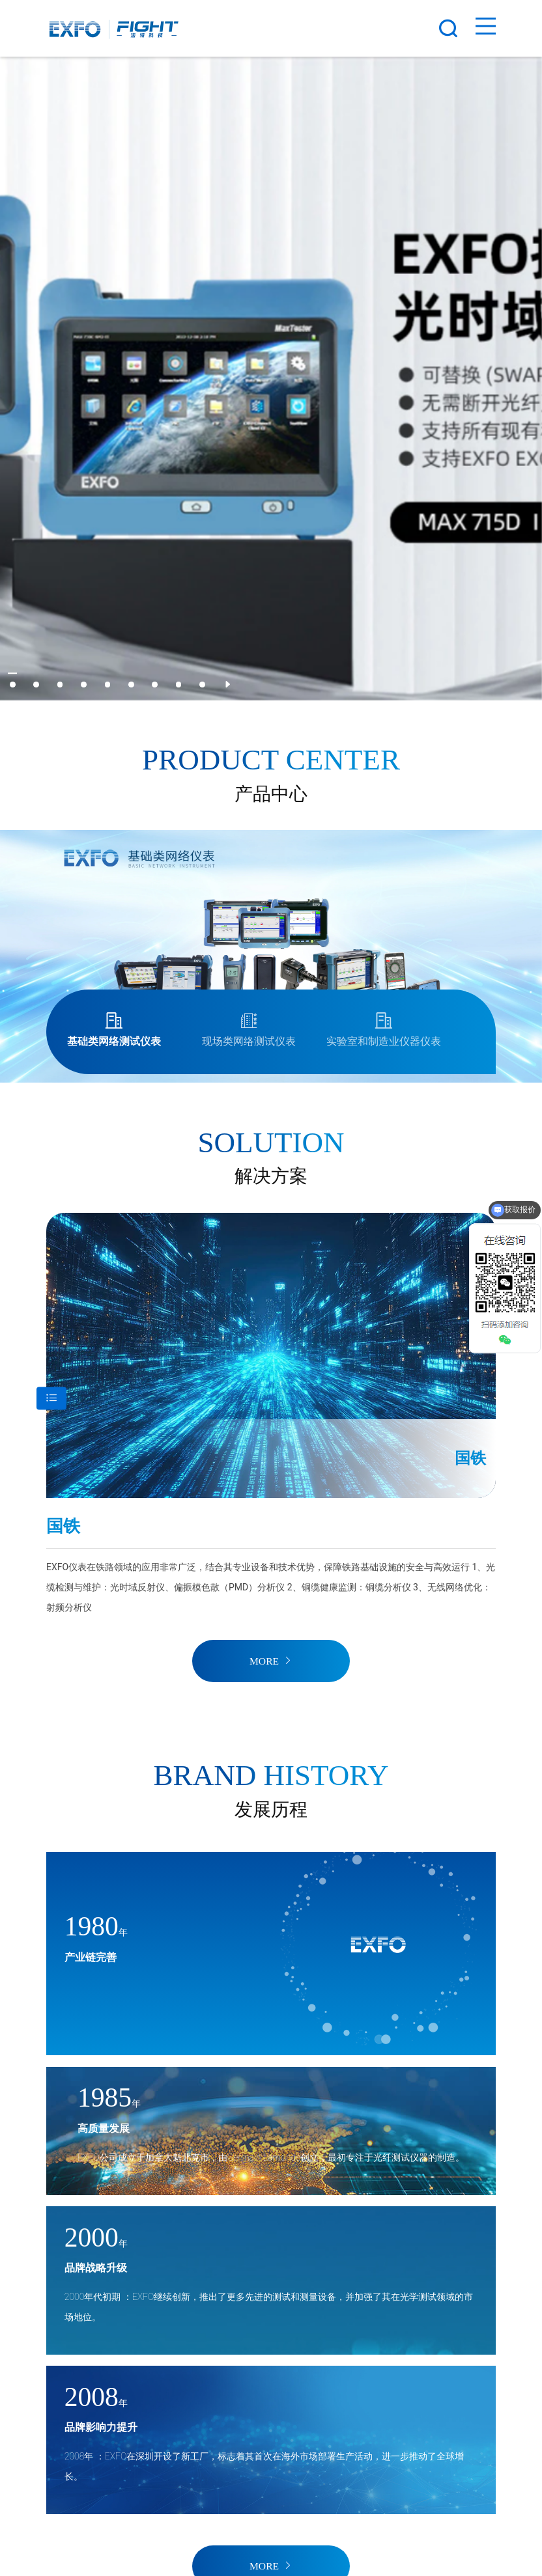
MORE (271, 1661)
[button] (13, 684)
